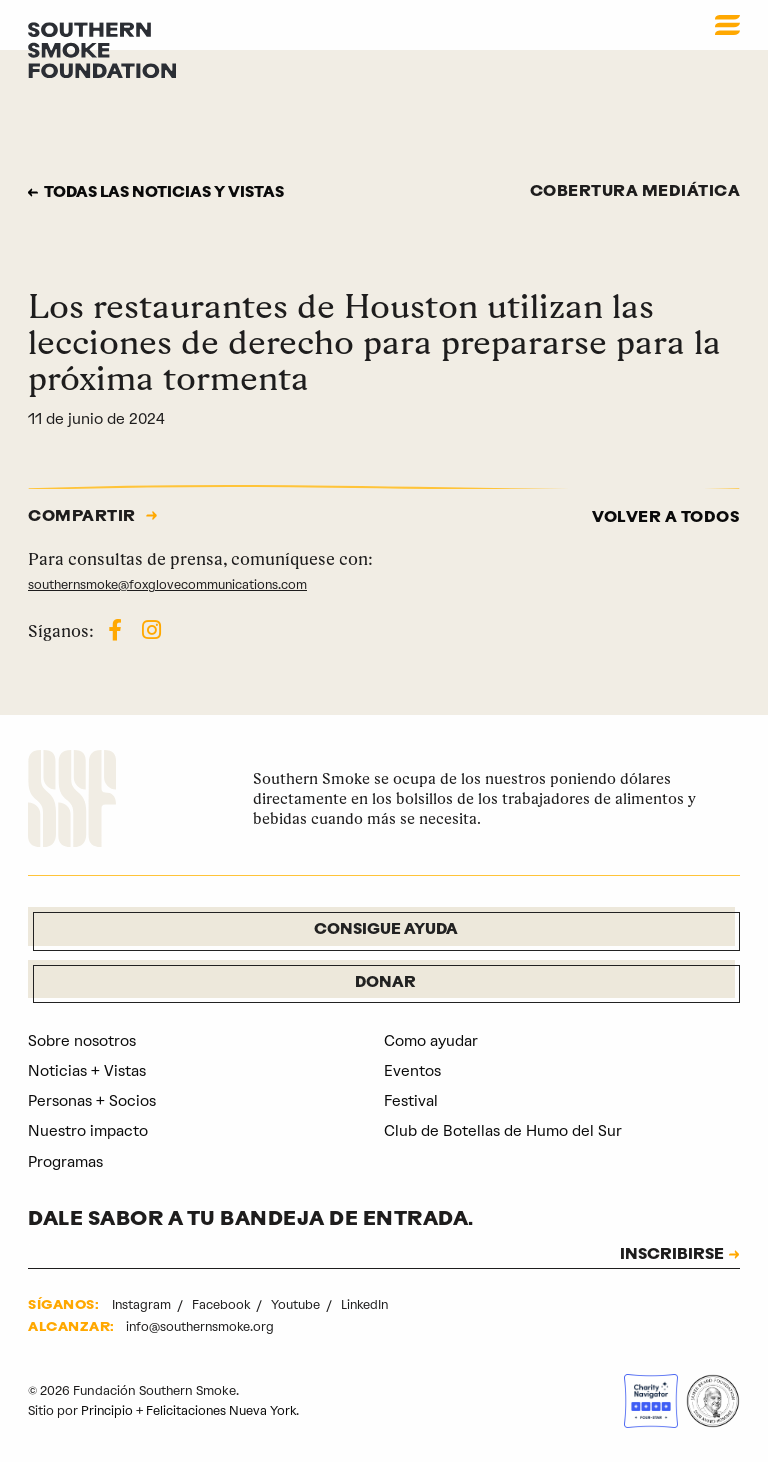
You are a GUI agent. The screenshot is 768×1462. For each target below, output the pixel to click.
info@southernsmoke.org (201, 1327)
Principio (107, 1410)
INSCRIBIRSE (670, 1255)
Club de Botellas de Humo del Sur (503, 1132)
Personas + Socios (92, 1102)
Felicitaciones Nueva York (222, 1410)
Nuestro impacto (88, 1132)
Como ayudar (431, 1041)
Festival (411, 1102)
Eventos (412, 1072)
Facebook (224, 1305)
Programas (65, 1162)
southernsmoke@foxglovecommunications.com (169, 584)
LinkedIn (367, 1305)
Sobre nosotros (82, 1041)
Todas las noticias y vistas (168, 193)
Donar (386, 983)
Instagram (143, 1305)
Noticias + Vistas (87, 1072)
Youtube (298, 1305)
